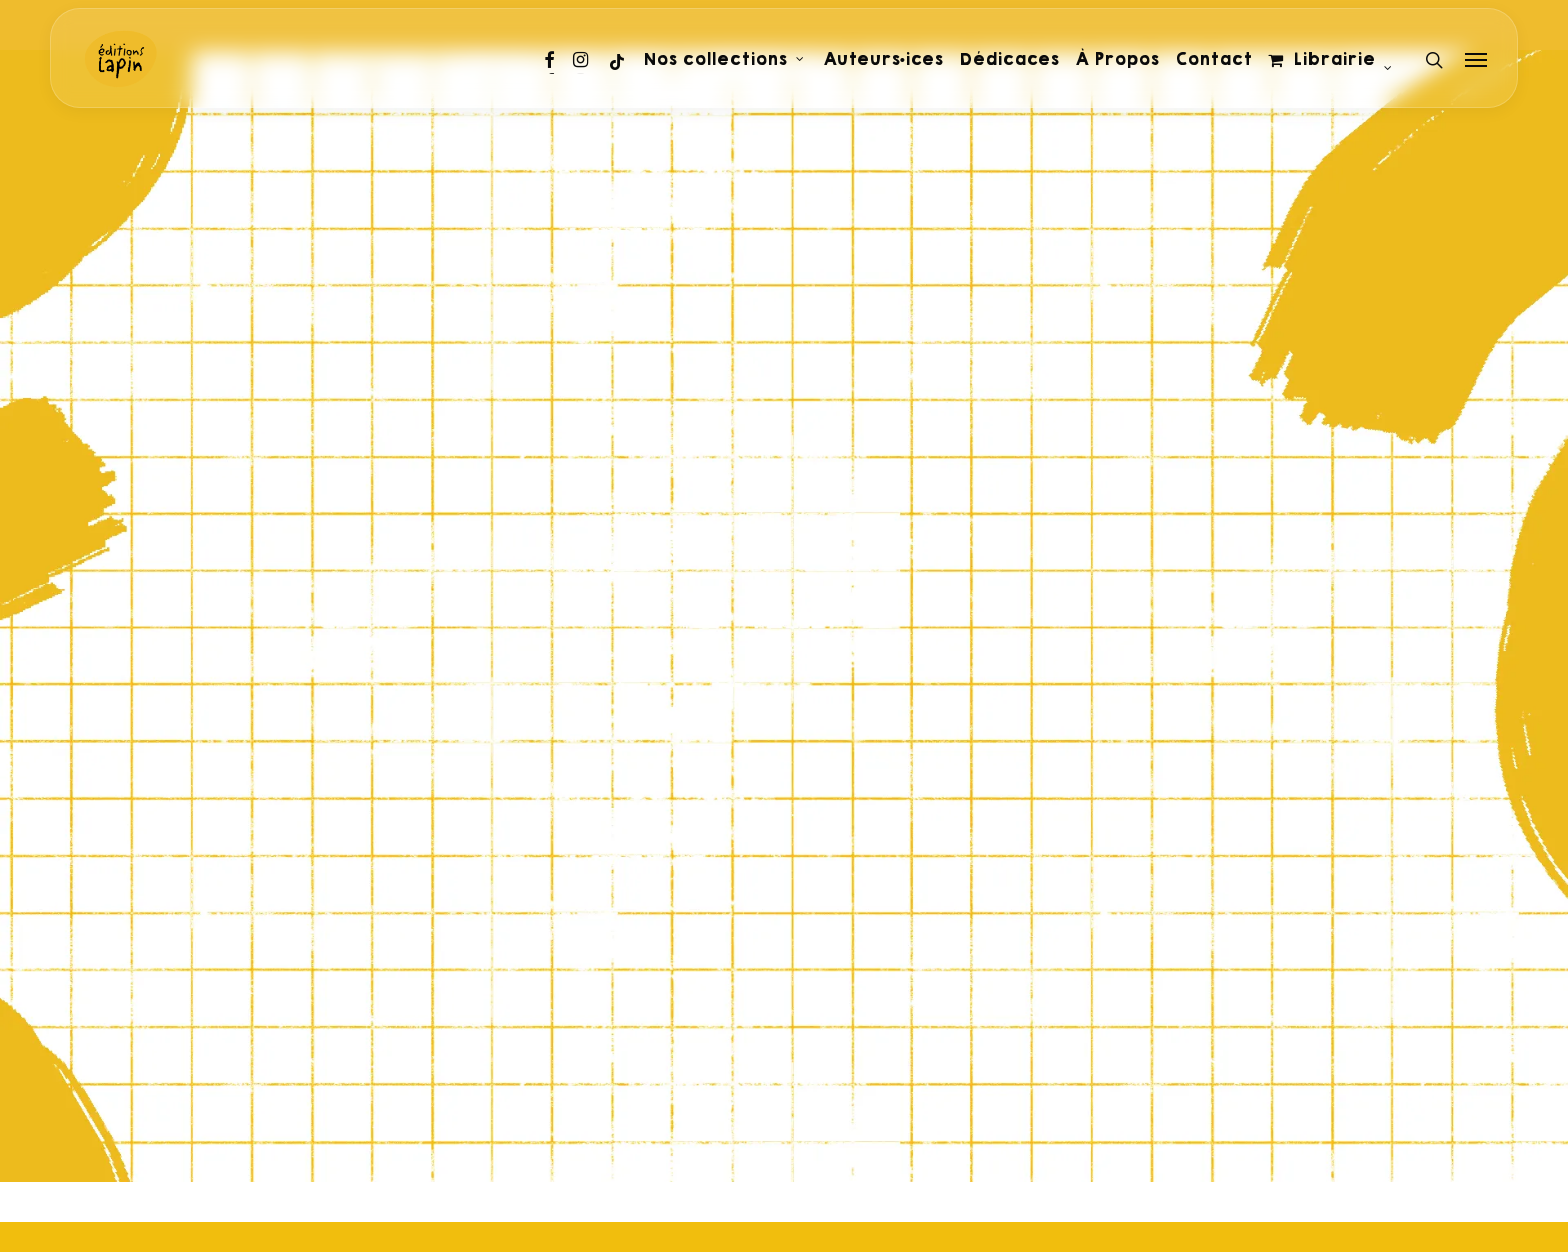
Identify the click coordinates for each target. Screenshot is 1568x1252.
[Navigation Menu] (1477, 60)
